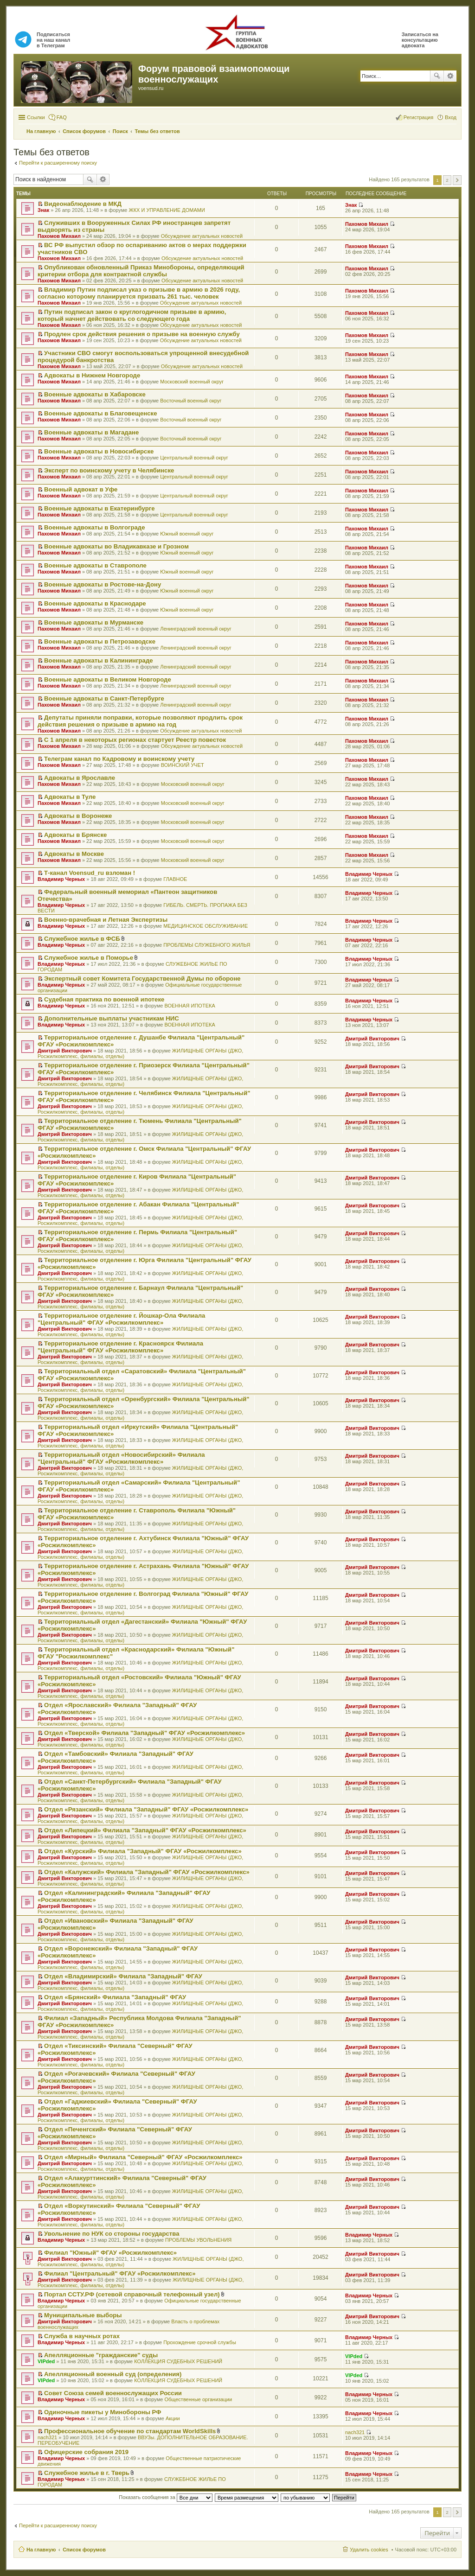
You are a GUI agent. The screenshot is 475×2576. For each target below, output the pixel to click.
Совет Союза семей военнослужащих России (113, 2393)
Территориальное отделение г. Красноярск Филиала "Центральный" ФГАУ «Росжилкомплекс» (120, 1347)
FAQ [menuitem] (62, 117)
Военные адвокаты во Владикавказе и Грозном (116, 546)
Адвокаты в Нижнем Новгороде (92, 375)
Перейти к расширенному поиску (58, 163)
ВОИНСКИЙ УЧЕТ (182, 765)
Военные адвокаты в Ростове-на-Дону (102, 584)
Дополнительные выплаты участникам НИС (111, 1018)
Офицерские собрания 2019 (86, 2451)
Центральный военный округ (194, 457)
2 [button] (447, 180)
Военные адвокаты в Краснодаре (95, 603)
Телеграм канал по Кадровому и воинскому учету (119, 758)
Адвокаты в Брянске (75, 834)
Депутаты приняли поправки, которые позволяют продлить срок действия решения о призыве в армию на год (140, 721)
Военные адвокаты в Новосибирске (99, 451)
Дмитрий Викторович (65, 1050)
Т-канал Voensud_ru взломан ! (89, 872)
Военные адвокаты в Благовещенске (100, 413)
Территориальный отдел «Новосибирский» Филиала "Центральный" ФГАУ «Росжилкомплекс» (121, 1458)
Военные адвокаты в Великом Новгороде (107, 679)
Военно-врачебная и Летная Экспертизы (105, 919)
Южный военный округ (186, 533)
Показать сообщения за (165, 2497)
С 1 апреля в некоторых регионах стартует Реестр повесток (135, 739)
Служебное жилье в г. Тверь (86, 2472)
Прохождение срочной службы (199, 2342)
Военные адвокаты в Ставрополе (95, 565)
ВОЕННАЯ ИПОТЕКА (189, 1005)
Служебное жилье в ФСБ (82, 938)
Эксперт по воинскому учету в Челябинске (109, 470)
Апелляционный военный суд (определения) (112, 2374)
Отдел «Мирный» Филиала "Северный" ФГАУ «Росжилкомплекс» (143, 2157)
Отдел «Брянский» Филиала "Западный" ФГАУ (115, 1997)
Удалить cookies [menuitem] (369, 2549)
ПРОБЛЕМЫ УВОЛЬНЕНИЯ (198, 2240)
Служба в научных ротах (82, 2336)
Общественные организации (198, 2399)
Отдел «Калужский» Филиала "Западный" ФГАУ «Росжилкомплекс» (147, 1871)
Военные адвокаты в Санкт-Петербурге (104, 698)
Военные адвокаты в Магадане (91, 432)
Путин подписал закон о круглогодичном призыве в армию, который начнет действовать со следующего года (132, 315)
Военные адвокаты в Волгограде (94, 527)
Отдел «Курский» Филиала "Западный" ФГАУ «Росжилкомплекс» (143, 1851)
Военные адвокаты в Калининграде (98, 660)
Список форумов (84, 2549)
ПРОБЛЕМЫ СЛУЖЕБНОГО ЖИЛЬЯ (206, 945)
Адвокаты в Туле (70, 796)
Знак (43, 210)
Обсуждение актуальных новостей (202, 236)
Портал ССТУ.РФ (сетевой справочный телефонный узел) (132, 2294)
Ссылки (36, 117)
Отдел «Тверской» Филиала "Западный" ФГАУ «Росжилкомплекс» (144, 1732)
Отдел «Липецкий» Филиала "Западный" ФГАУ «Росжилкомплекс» (145, 1830)
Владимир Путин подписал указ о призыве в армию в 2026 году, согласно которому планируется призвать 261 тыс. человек (139, 293)
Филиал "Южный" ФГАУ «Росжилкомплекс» (110, 2252)
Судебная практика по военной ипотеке (104, 999)
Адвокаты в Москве (74, 853)
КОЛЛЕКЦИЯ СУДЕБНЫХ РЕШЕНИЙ (178, 2361)
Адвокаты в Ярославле (79, 777)
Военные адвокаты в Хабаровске (95, 394)
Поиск (437, 76)
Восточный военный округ (190, 400)
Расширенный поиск (450, 76)
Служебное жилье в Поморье (88, 957)
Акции (173, 2418)
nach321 (47, 2437)
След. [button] (457, 180)
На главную (41, 2549)
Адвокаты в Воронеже (78, 815)
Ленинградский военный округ (195, 628)
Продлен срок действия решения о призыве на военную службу (142, 334)
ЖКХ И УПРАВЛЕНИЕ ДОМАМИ (166, 210)
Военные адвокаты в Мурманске (93, 622)
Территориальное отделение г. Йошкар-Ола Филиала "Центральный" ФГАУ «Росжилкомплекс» (121, 1319)
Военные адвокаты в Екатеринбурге (99, 508)
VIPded (46, 2361)
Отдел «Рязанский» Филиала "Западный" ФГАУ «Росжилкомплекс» (146, 1809)
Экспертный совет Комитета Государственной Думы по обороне (142, 978)
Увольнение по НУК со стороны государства (111, 2233)
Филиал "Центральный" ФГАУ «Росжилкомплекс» (119, 2273)
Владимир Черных (61, 879)
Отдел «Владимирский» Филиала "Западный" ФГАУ (123, 1976)
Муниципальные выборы (83, 2315)
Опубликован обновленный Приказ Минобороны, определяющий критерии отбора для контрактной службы (141, 271)
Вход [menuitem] (450, 117)
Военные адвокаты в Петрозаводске (99, 641)
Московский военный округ (192, 381)
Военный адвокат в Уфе (80, 489)
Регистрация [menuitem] (418, 117)
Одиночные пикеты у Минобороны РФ (102, 2412)
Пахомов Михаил (59, 236)
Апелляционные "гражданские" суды (101, 2355)
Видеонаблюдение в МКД (83, 203)
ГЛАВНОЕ (175, 879)
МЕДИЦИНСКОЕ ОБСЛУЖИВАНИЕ (205, 926)
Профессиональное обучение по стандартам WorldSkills (130, 2431)
